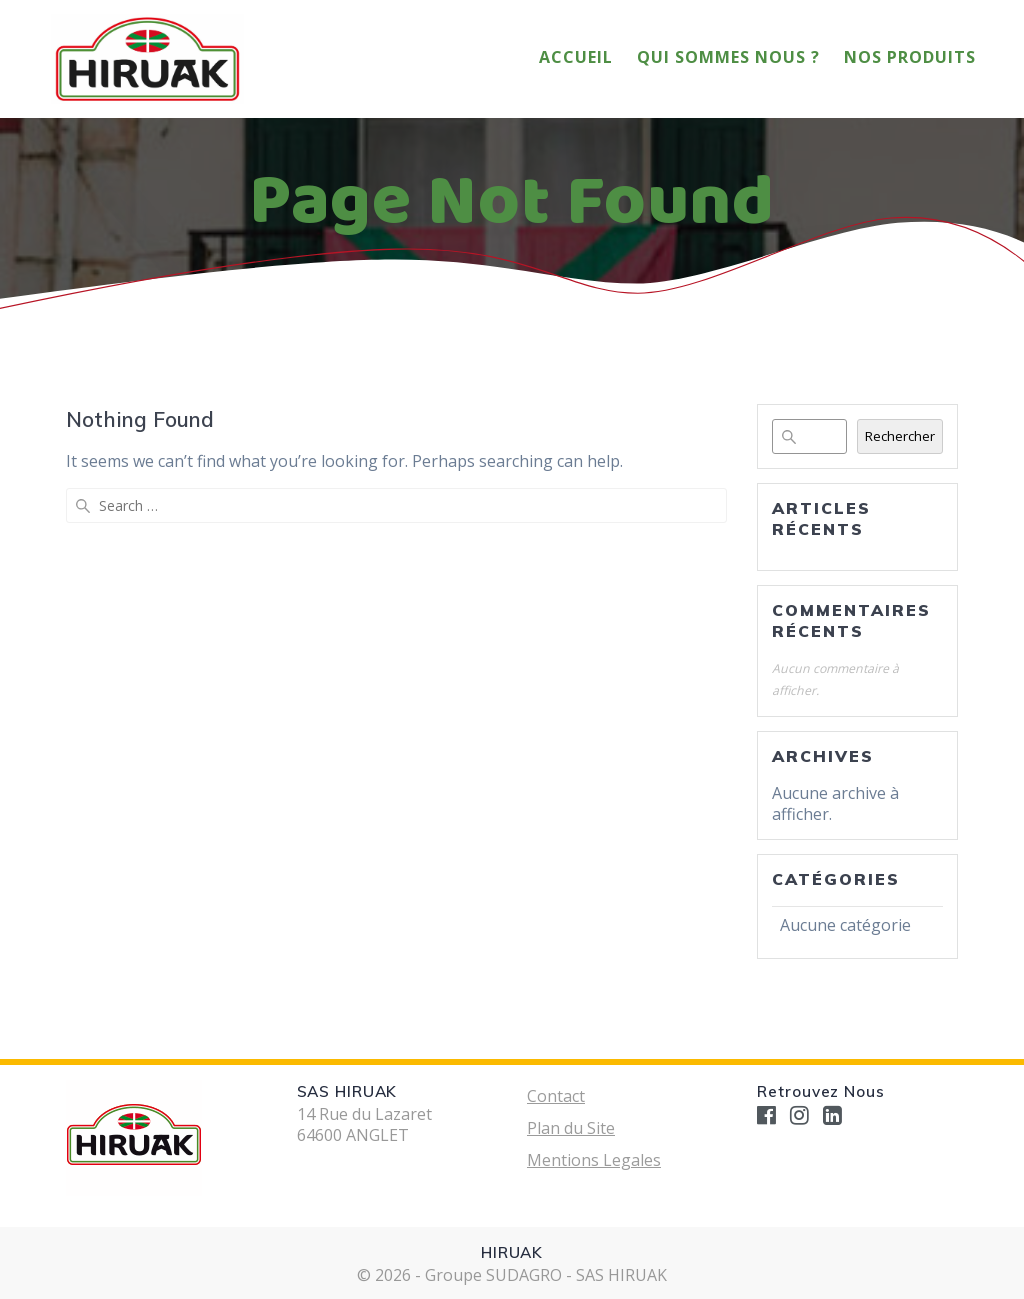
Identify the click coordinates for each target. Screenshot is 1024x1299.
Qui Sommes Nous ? (728, 57)
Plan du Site (571, 1128)
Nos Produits (910, 57)
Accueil (576, 57)
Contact (556, 1096)
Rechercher (900, 436)
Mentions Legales (594, 1160)
